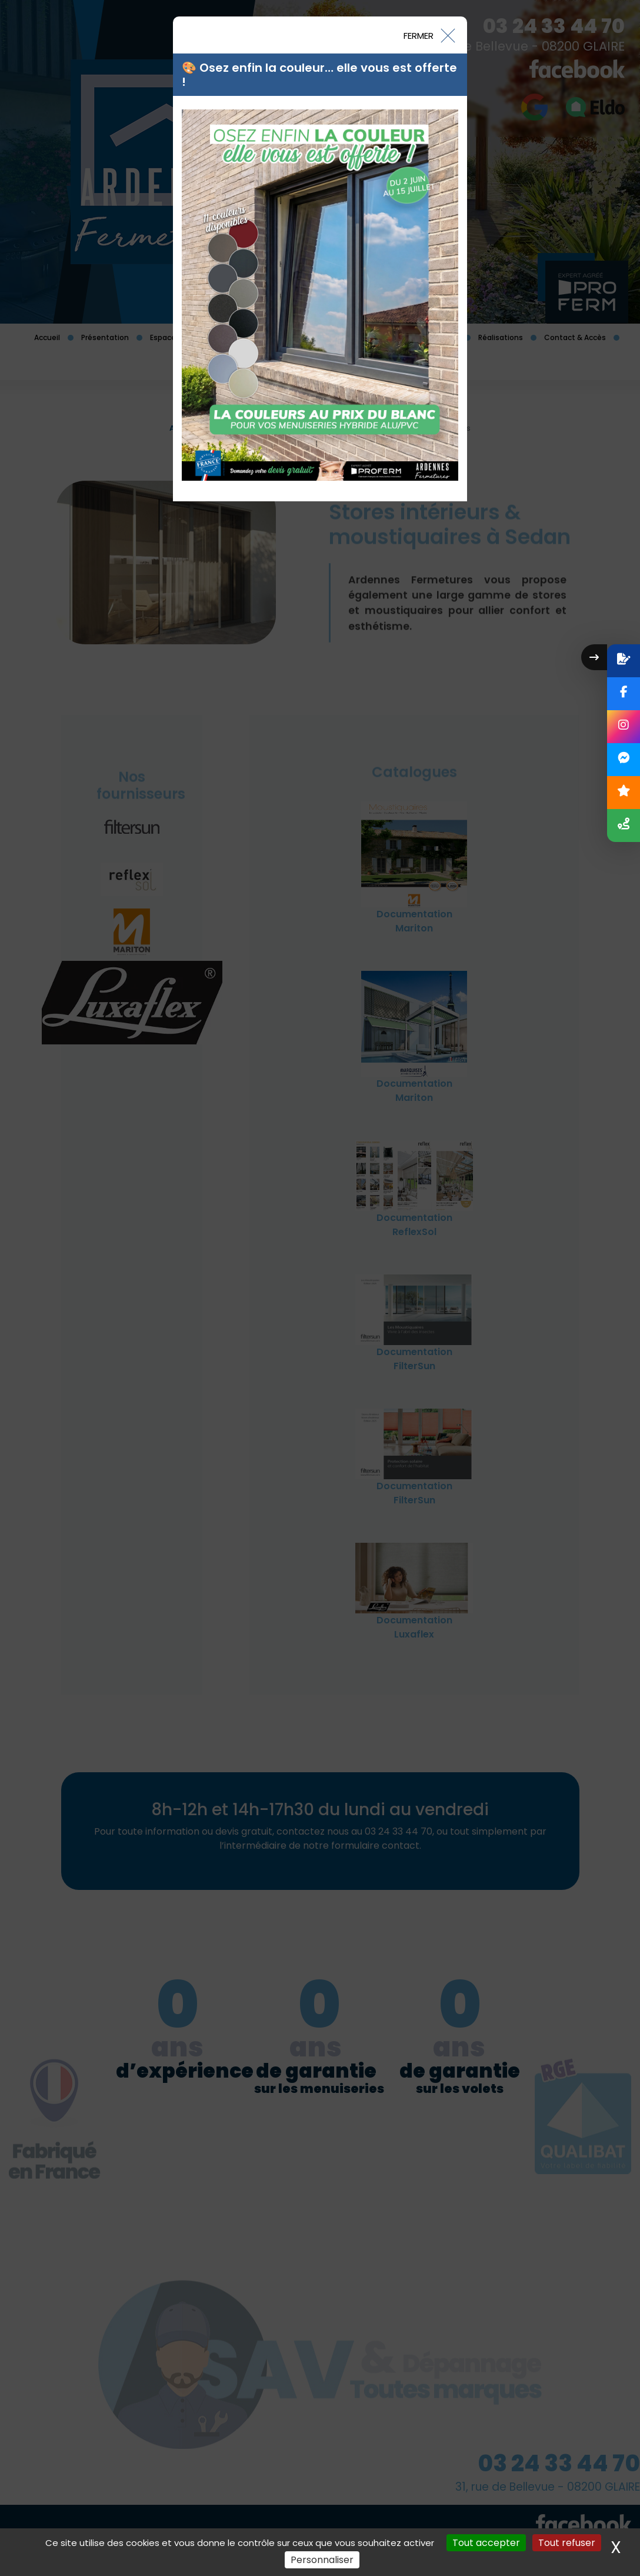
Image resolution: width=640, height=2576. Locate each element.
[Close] (429, 35)
